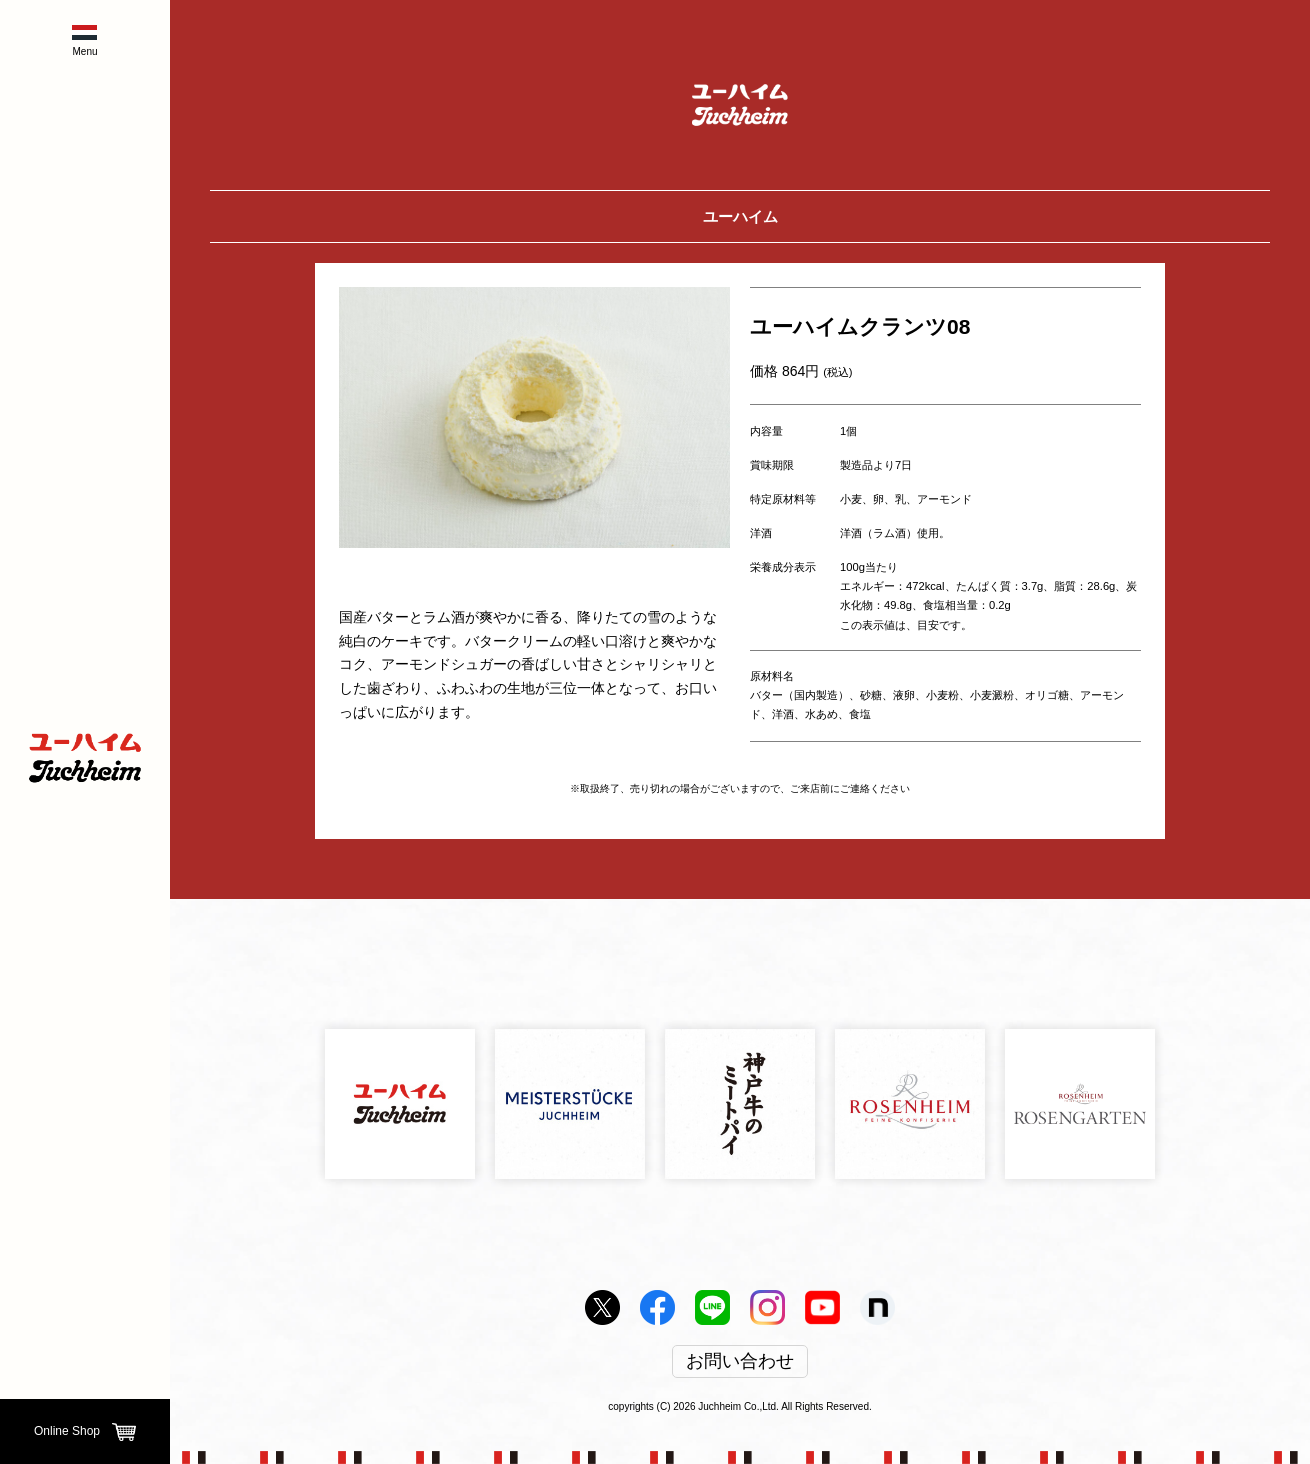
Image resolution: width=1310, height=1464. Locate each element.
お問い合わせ (740, 1362)
